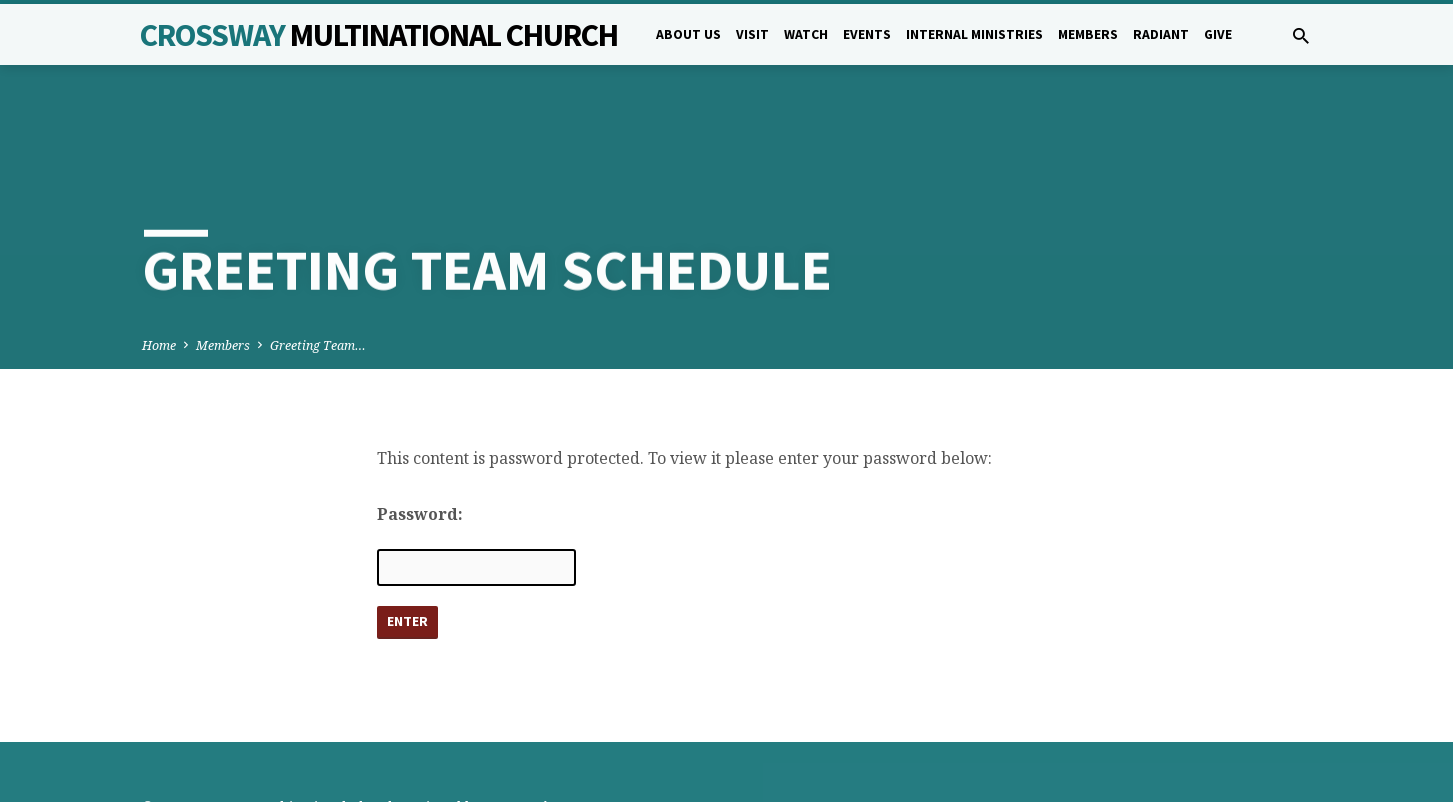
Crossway (379, 35)
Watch (806, 34)
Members (1088, 34)
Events (867, 34)
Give (1218, 34)
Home (159, 272)
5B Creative (522, 736)
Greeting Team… (318, 272)
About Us (688, 34)
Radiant (1161, 34)
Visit (752, 34)
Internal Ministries (974, 34)
